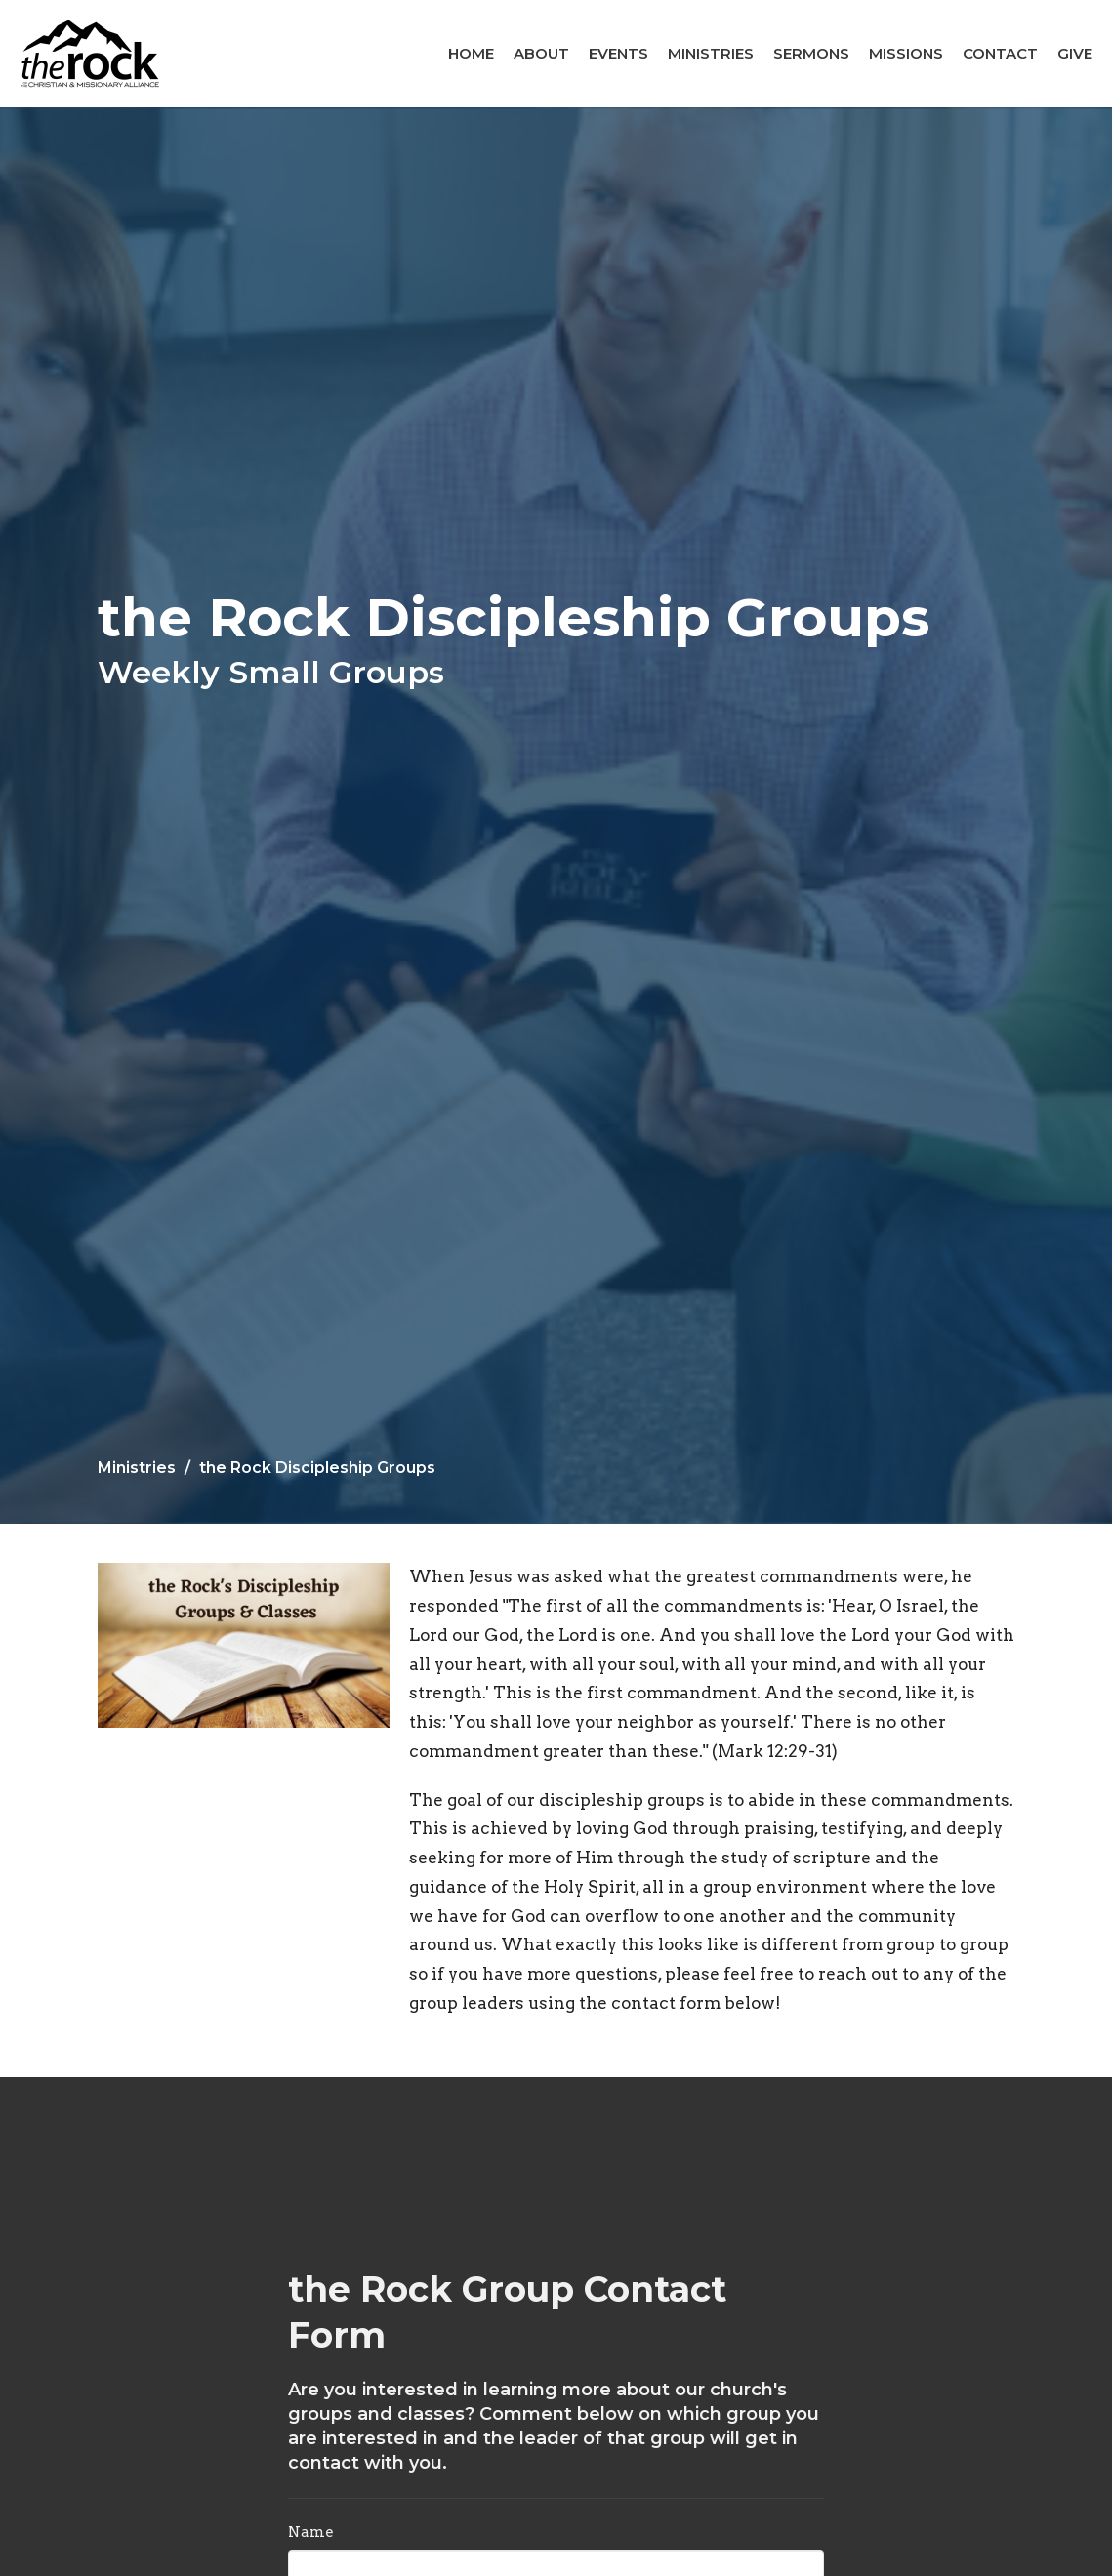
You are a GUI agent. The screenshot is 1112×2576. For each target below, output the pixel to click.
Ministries (711, 53)
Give (1074, 53)
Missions (906, 53)
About (541, 53)
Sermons (811, 53)
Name (311, 2532)
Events (618, 53)
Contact (1000, 53)
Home (471, 53)
